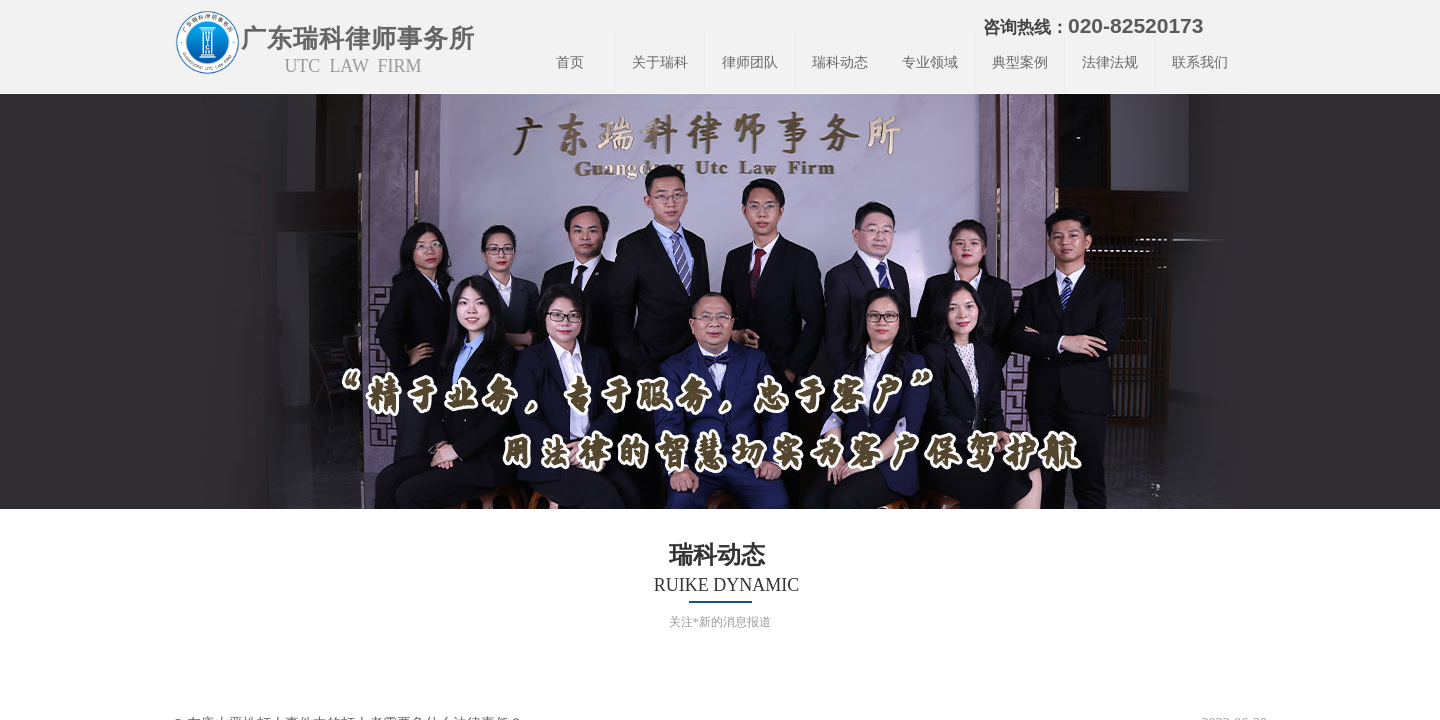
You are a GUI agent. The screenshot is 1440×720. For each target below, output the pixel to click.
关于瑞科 (660, 62)
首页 (570, 62)
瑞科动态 (840, 62)
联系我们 (1200, 62)
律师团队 (750, 62)
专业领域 (930, 62)
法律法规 (1110, 62)
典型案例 (1020, 62)
